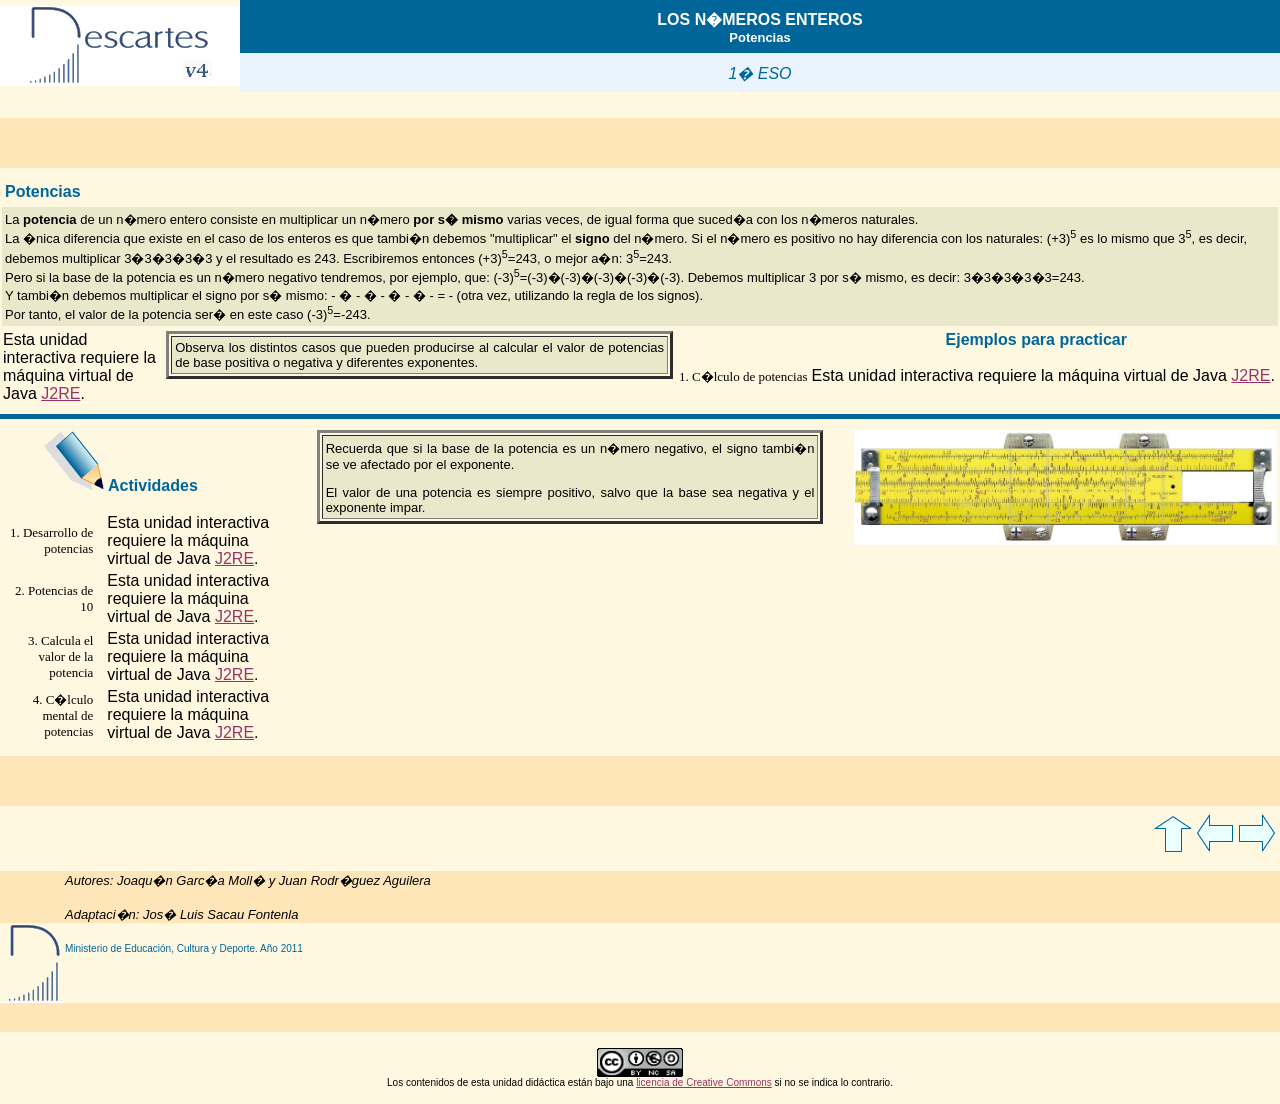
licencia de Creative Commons (704, 1082)
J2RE (60, 393)
